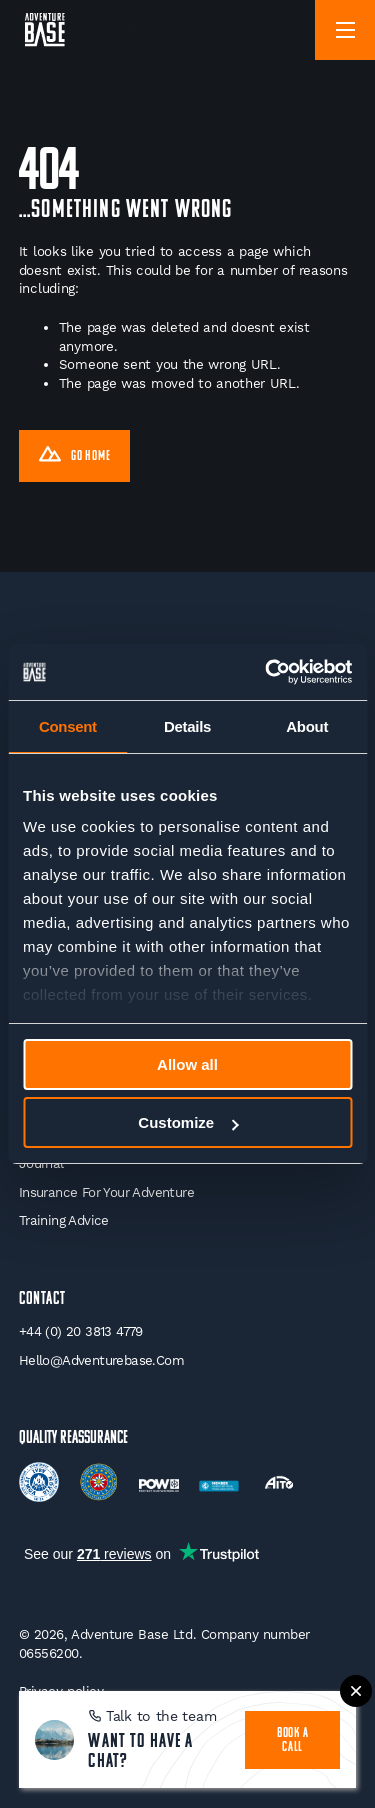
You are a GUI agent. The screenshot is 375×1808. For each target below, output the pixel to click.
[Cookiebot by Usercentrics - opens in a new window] (267, 672)
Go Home (75, 457)
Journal (41, 1163)
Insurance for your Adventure (106, 1192)
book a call (293, 1740)
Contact (42, 1299)
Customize (188, 1122)
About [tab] (307, 726)
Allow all (187, 1064)
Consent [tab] (68, 726)
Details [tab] (187, 726)
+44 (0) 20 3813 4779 (81, 1331)
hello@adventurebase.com (101, 1360)
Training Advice (64, 1220)
